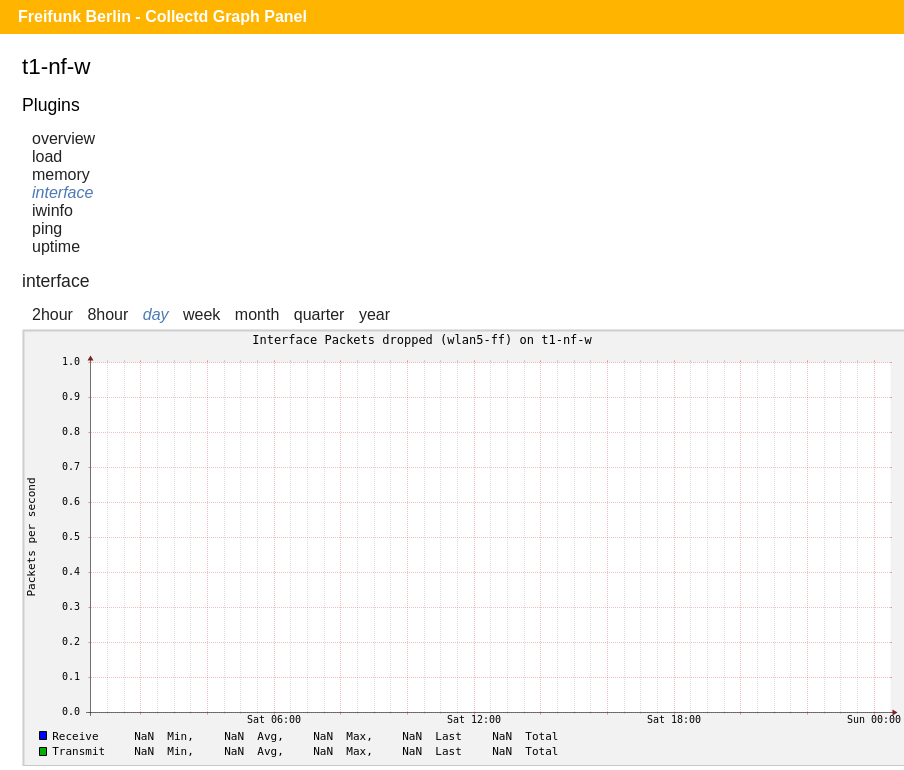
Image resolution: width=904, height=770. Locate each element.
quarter (319, 314)
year (374, 314)
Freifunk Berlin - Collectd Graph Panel (162, 16)
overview (63, 138)
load (47, 156)
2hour (52, 314)
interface (62, 192)
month (257, 314)
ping (47, 228)
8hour (107, 314)
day (156, 314)
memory (61, 174)
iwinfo (52, 210)
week (201, 314)
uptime (56, 246)
